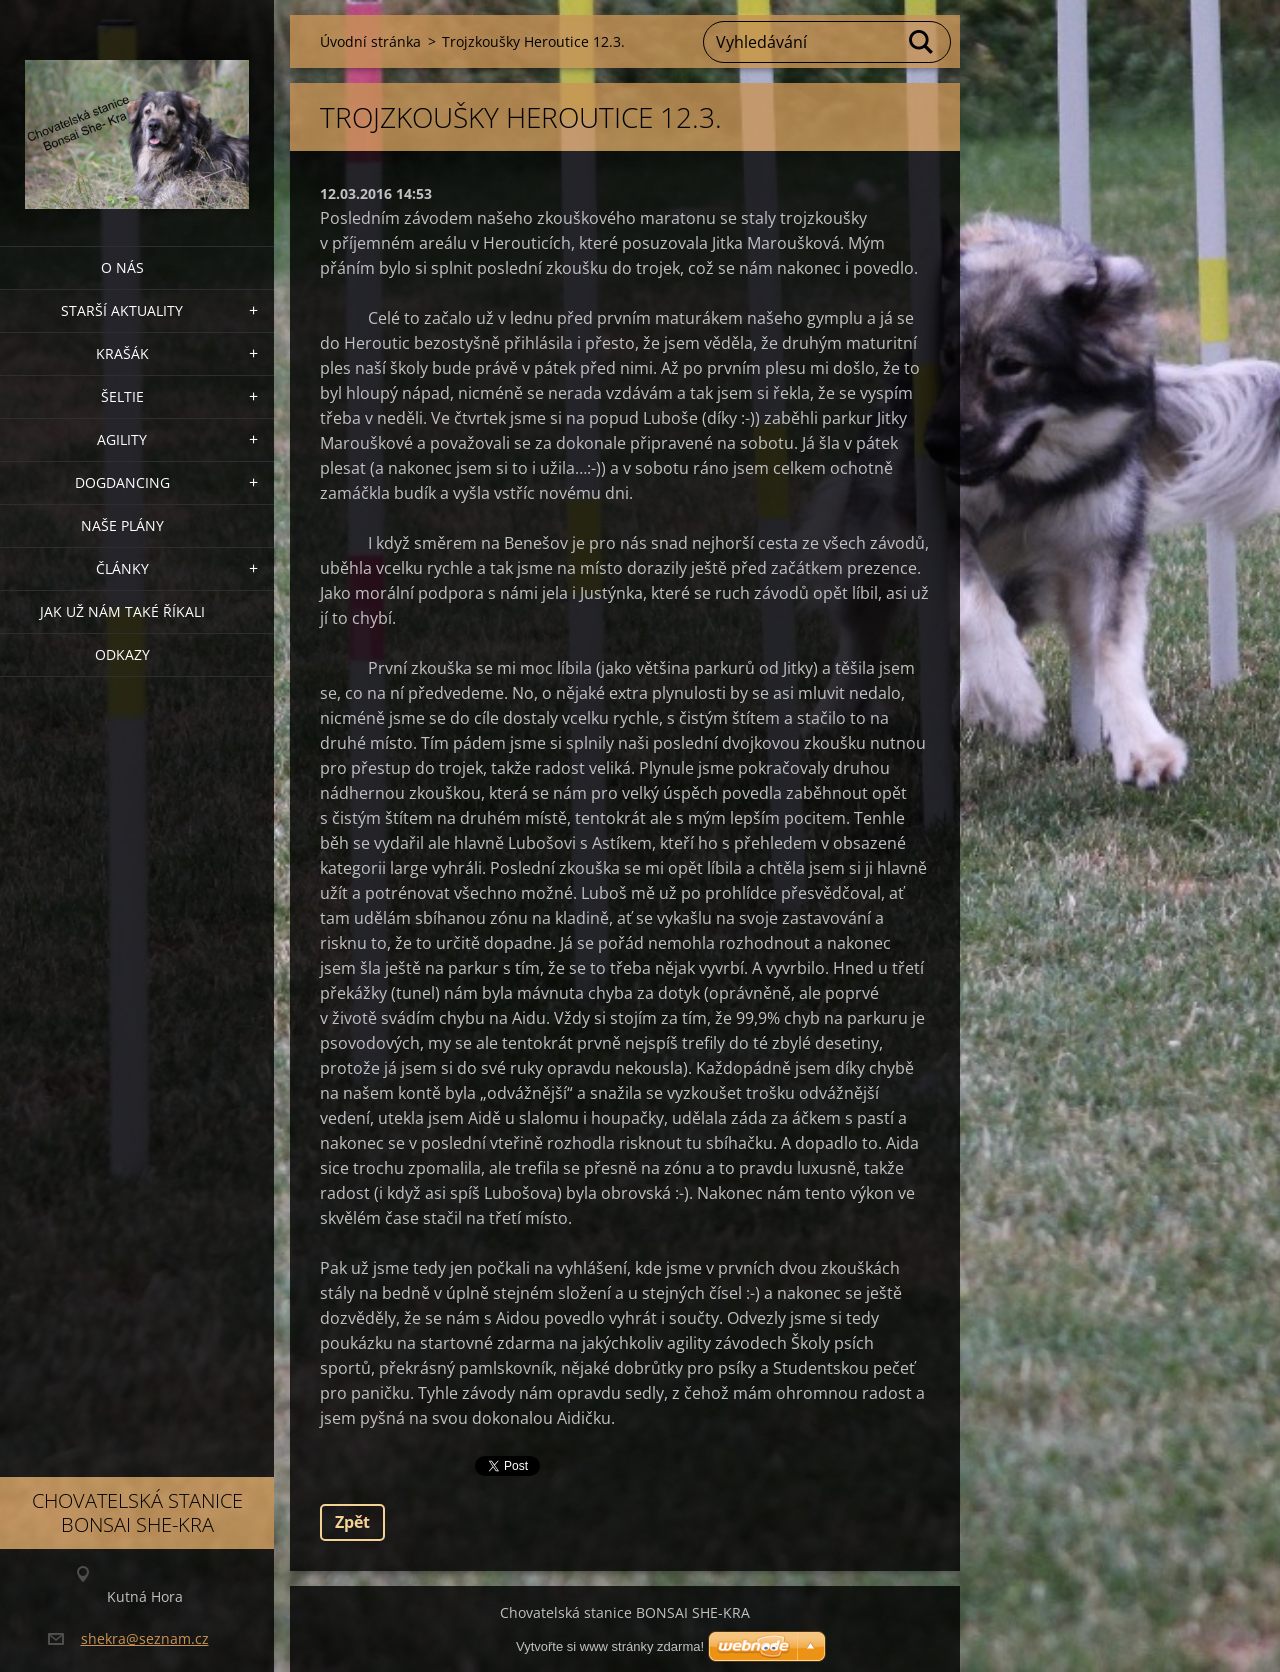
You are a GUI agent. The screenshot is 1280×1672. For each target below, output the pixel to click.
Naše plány (122, 525)
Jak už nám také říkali (122, 611)
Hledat (922, 42)
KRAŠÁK (122, 353)
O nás (122, 267)
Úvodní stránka (370, 41)
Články (122, 568)
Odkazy (122, 654)
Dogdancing (122, 482)
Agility (122, 439)
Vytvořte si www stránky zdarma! (610, 1646)
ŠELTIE (122, 396)
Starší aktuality (122, 310)
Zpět (352, 1522)
